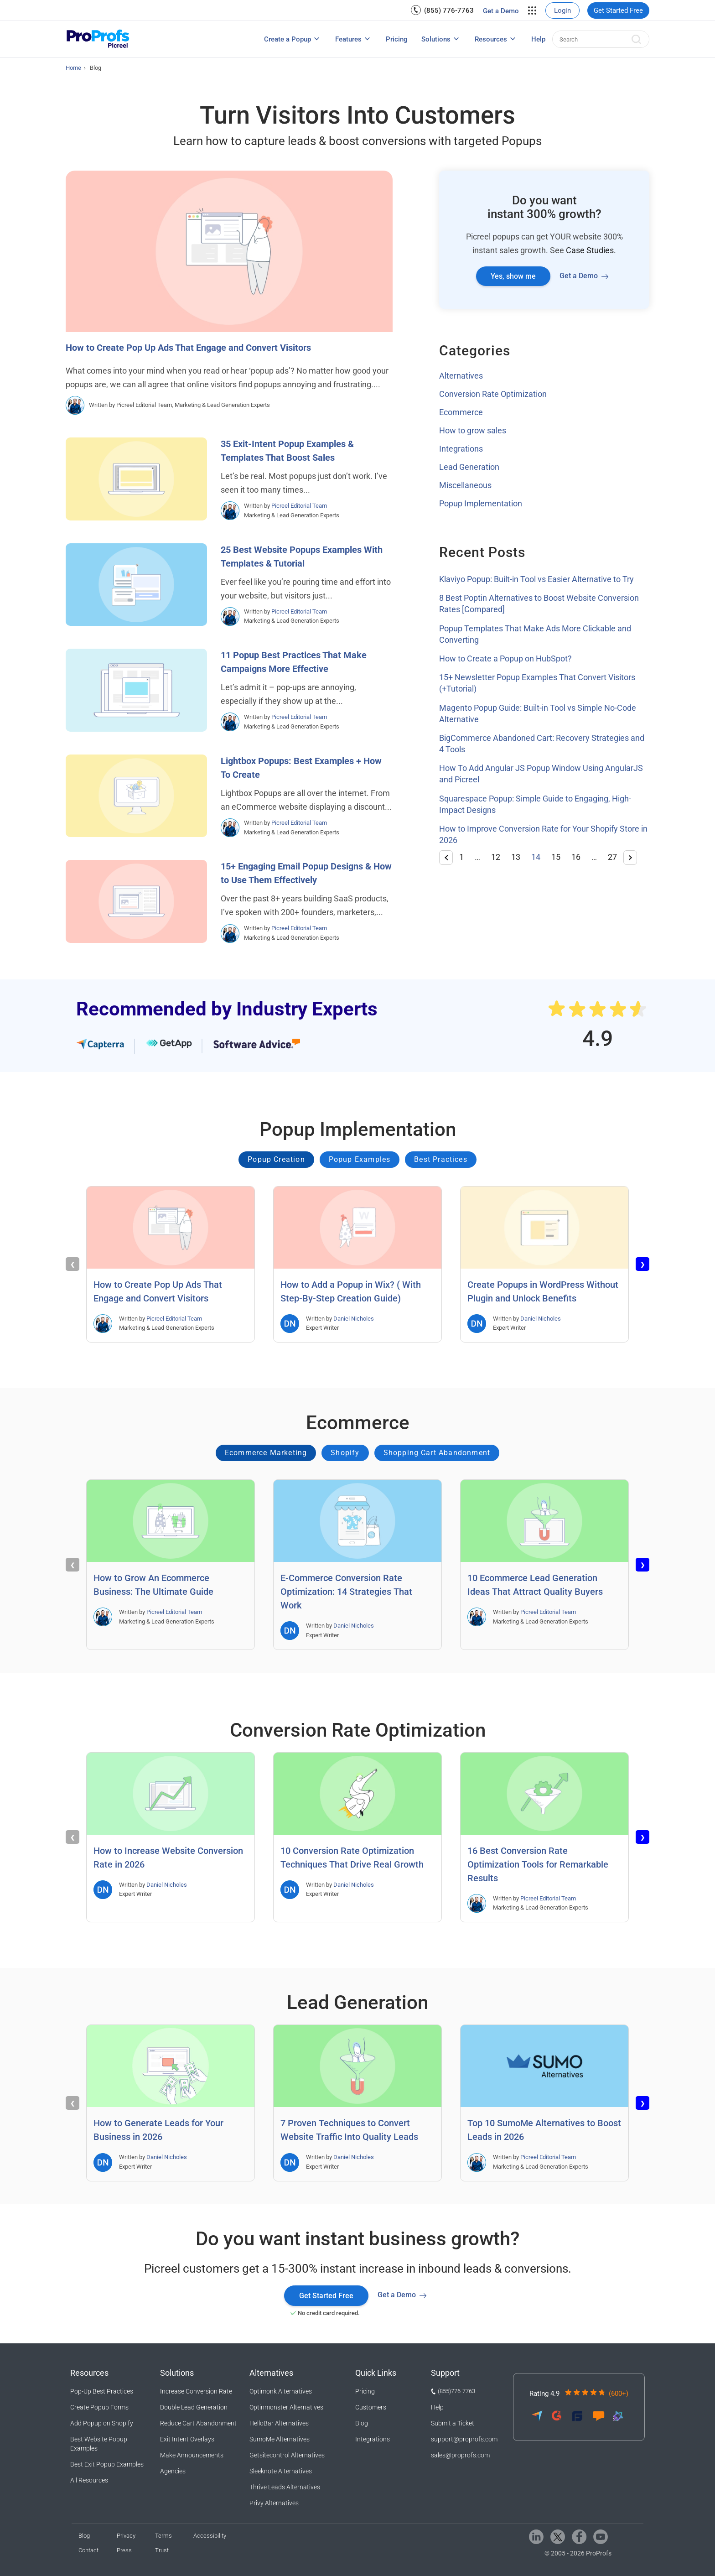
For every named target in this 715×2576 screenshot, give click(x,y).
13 (515, 857)
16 (575, 857)
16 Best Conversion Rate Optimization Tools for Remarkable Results (537, 1864)
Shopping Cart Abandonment (437, 1452)
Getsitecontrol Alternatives (287, 2455)
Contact (88, 2550)
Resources (491, 39)
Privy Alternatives (274, 2503)
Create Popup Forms (99, 2407)
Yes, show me (513, 276)
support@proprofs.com (464, 2439)
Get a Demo (501, 11)
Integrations (461, 448)
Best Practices (440, 1159)
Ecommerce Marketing (266, 1452)
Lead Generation (469, 467)
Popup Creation (276, 1159)
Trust (162, 2550)
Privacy (126, 2535)
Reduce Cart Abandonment (198, 2423)
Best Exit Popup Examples (107, 2464)
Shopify (345, 1452)
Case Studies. (591, 250)
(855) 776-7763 (449, 10)
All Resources (89, 2480)
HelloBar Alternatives (279, 2423)
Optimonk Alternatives (280, 2391)
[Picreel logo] (98, 39)
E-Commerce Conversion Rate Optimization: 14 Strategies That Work (346, 1591)
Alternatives (461, 375)
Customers (370, 2407)
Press (124, 2550)
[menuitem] (442, 10)
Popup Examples (360, 1159)
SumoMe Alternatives (279, 2439)
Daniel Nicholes (353, 1318)
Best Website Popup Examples (98, 2443)
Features (348, 39)
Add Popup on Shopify (101, 2423)
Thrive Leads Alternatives (284, 2487)
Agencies (173, 2471)
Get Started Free (618, 10)
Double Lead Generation (194, 2407)
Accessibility (209, 2535)
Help (538, 39)
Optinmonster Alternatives (286, 2407)
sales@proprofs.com (460, 2455)
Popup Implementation (480, 503)
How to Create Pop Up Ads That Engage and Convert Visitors (188, 347)
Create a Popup (287, 39)
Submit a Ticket (452, 2423)
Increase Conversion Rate (196, 2391)
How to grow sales (472, 430)
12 (495, 857)
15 (555, 857)
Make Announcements (191, 2455)
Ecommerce (461, 412)
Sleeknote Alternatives (280, 2471)
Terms (163, 2535)
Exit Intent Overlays (187, 2439)
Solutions (436, 39)
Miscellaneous (465, 485)
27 (612, 857)
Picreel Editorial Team (299, 505)
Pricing (397, 39)
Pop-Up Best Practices (101, 2391)
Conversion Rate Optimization (493, 394)
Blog (361, 2423)
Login (562, 10)
